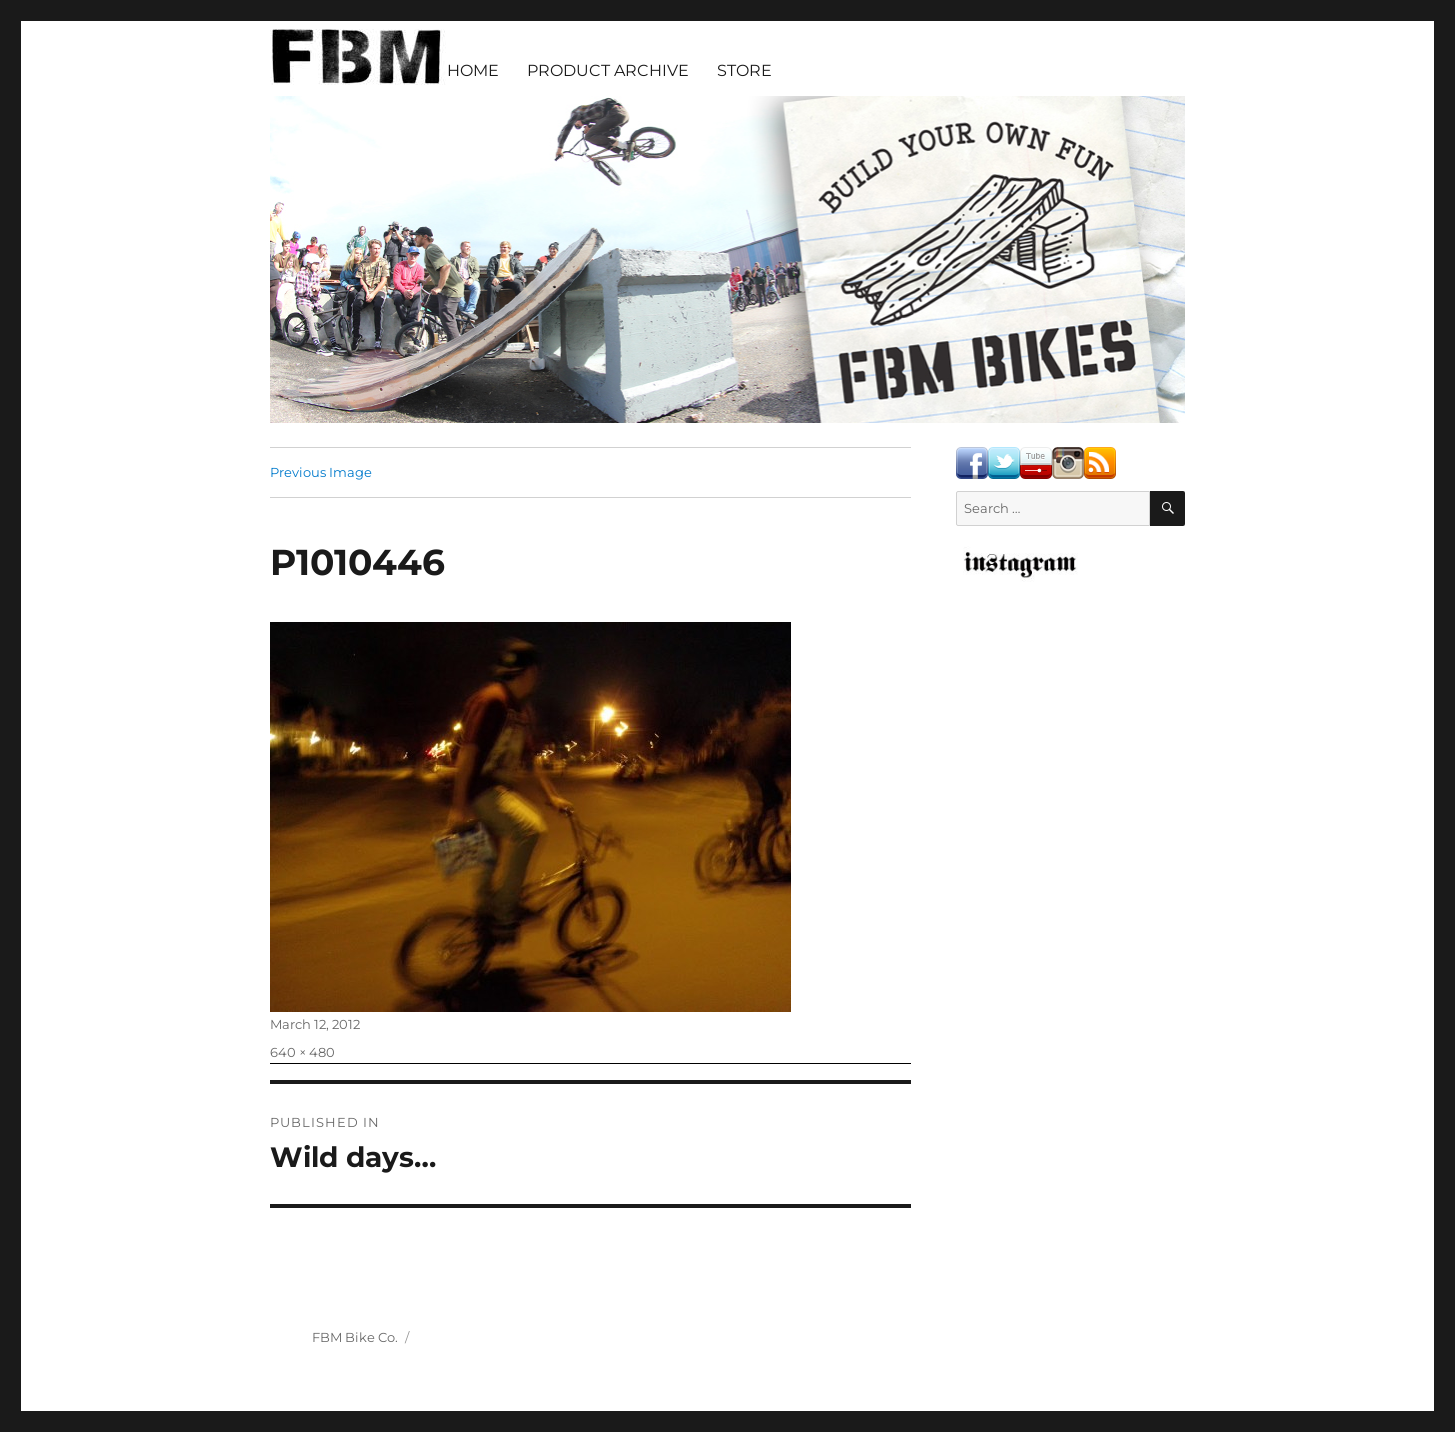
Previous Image (321, 472)
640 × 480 (302, 1052)
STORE (744, 70)
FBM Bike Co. (355, 1337)
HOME (473, 70)
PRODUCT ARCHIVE (608, 70)
